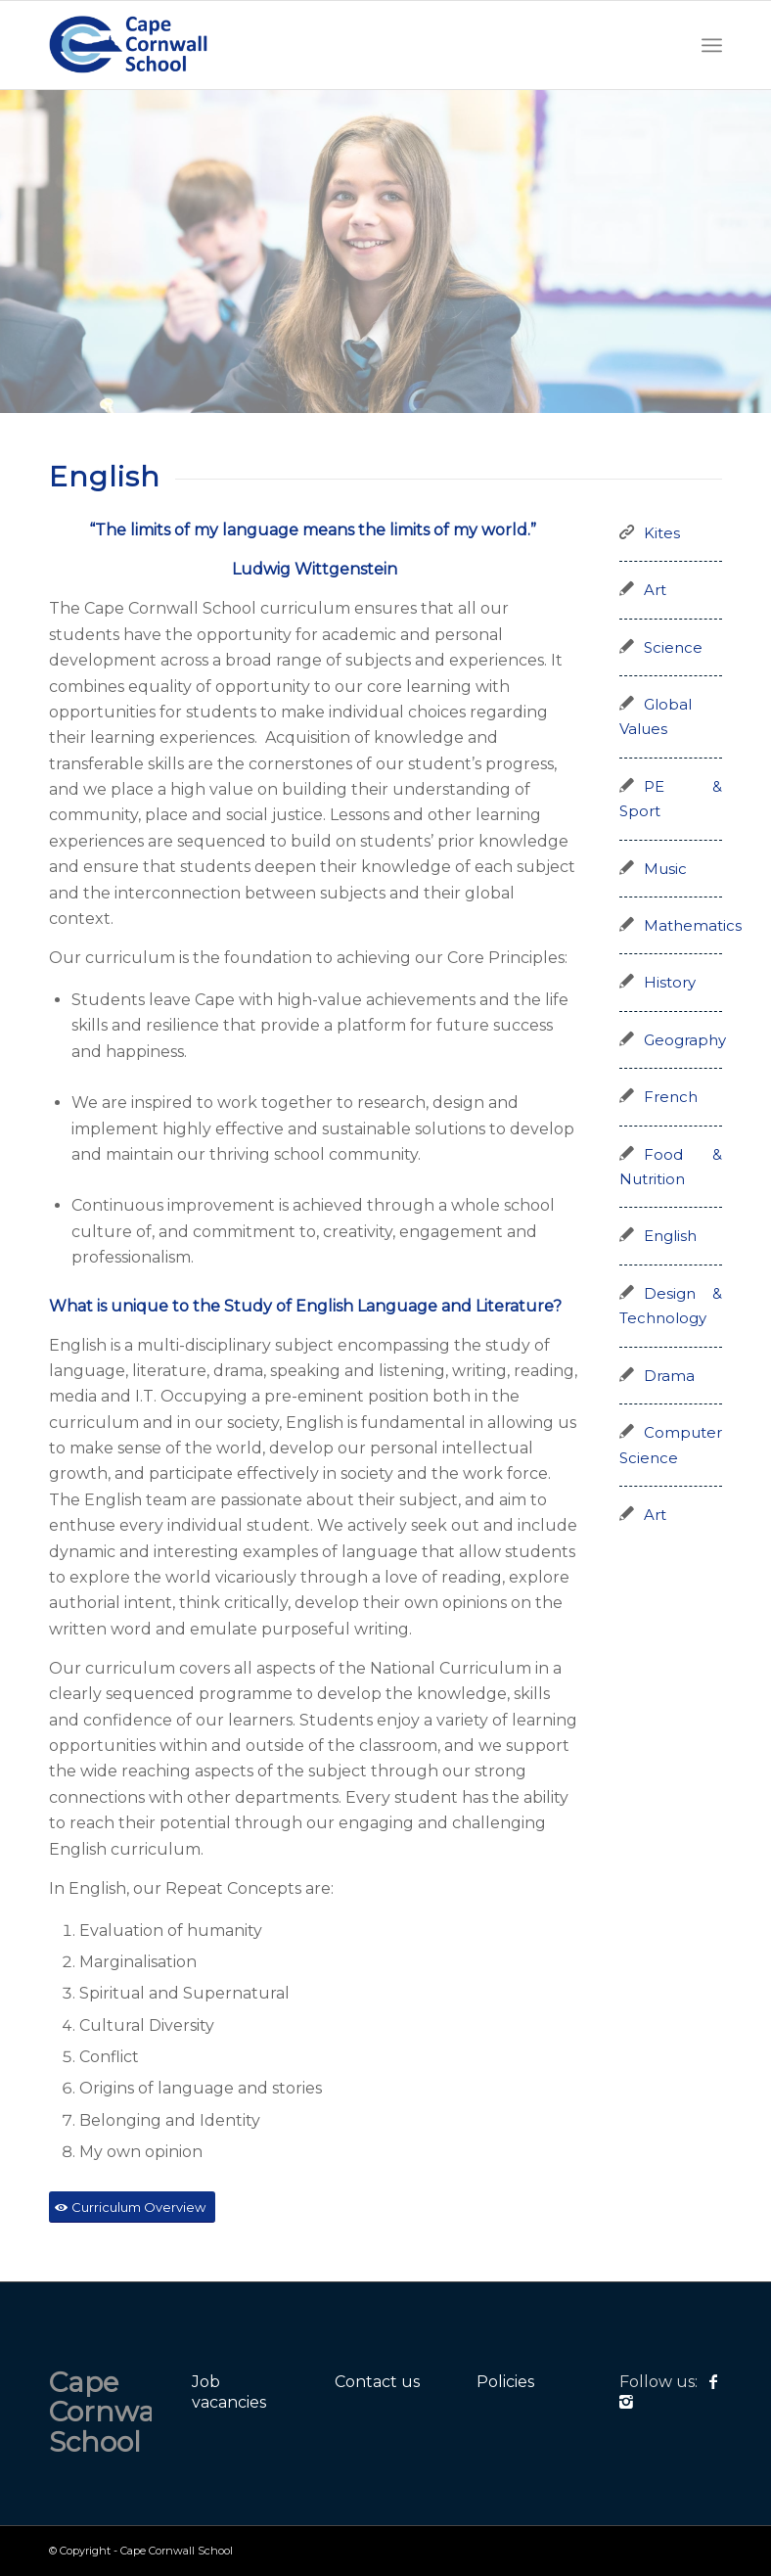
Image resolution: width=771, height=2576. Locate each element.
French (671, 1097)
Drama (669, 1376)
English (670, 1236)
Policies (505, 2381)
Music (665, 869)
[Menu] (712, 45)
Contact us (377, 2381)
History (670, 982)
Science (673, 648)
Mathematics (693, 926)
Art (655, 590)
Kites (662, 533)
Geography (685, 1040)
